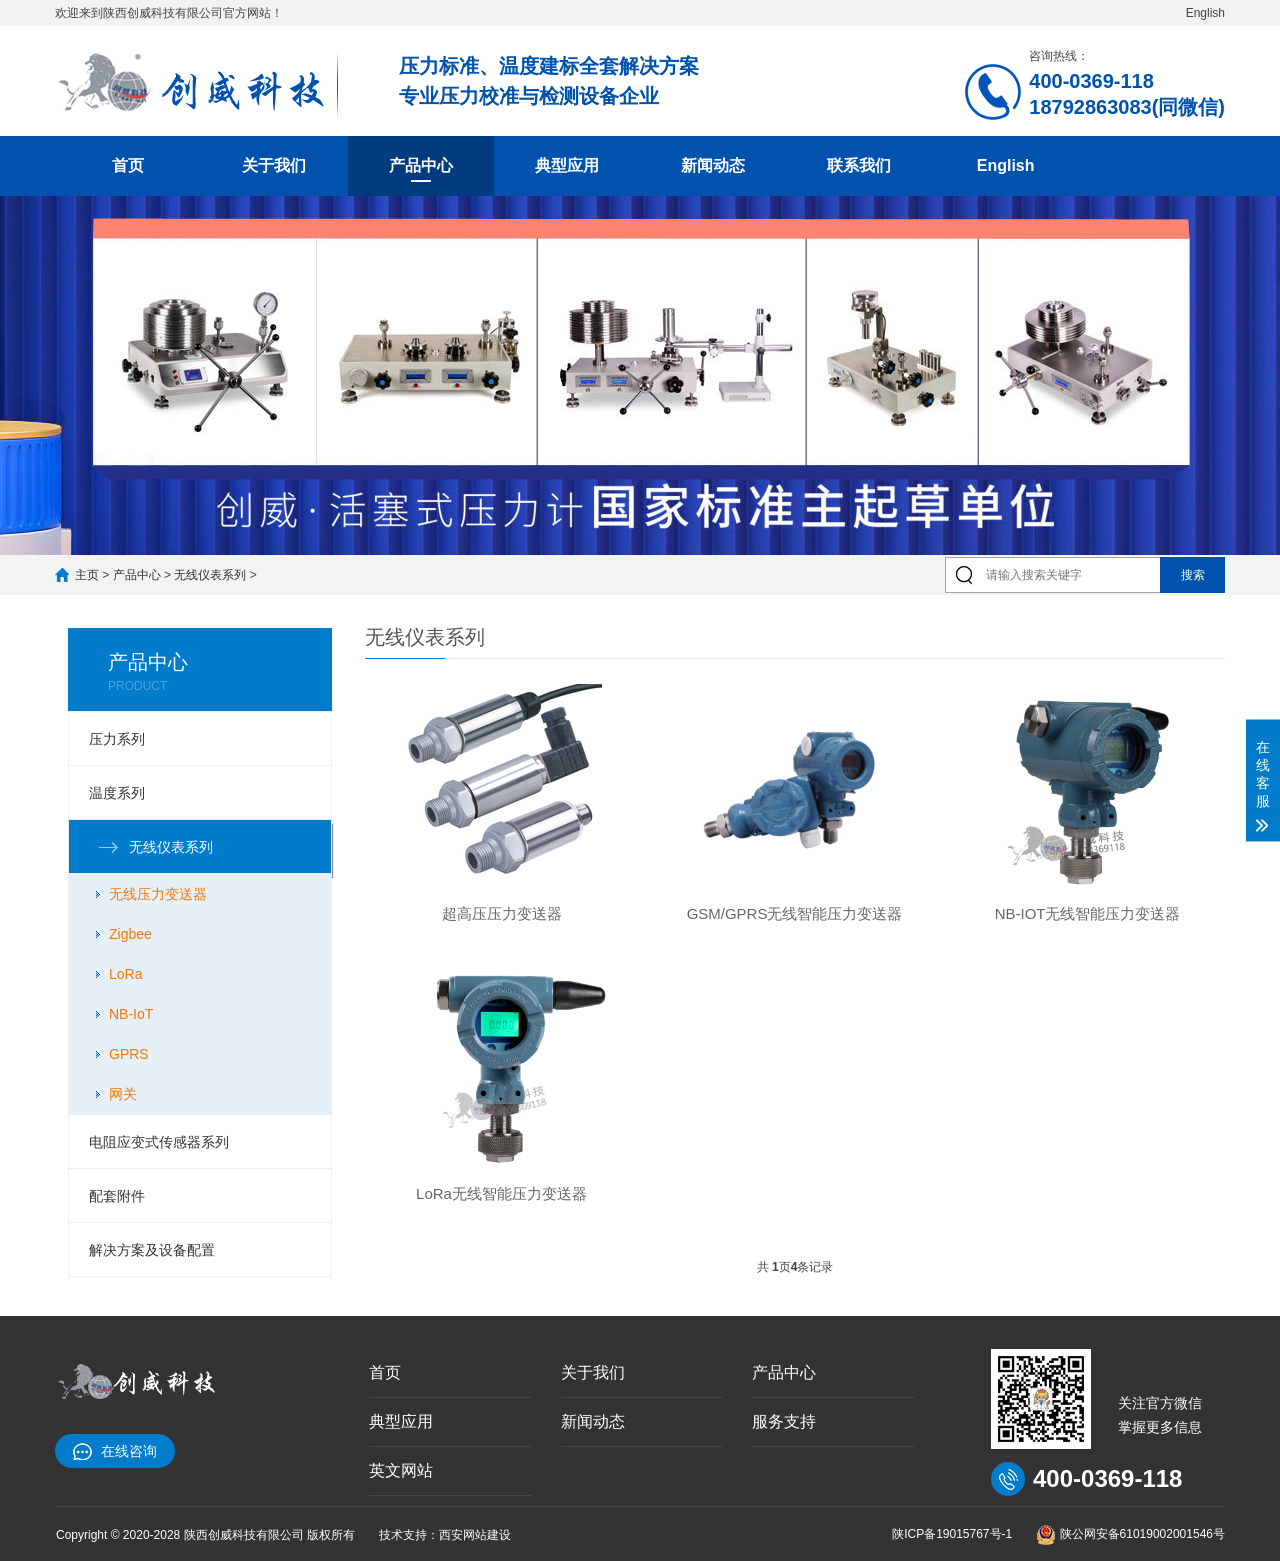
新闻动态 (713, 165)
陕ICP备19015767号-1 (952, 1534)
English (1205, 13)
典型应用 (567, 165)
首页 (128, 165)
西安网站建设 (475, 1535)
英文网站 (401, 1470)
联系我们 (859, 165)
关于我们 (274, 165)
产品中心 (421, 165)
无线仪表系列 (210, 575)
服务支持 (784, 1421)
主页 (87, 575)
